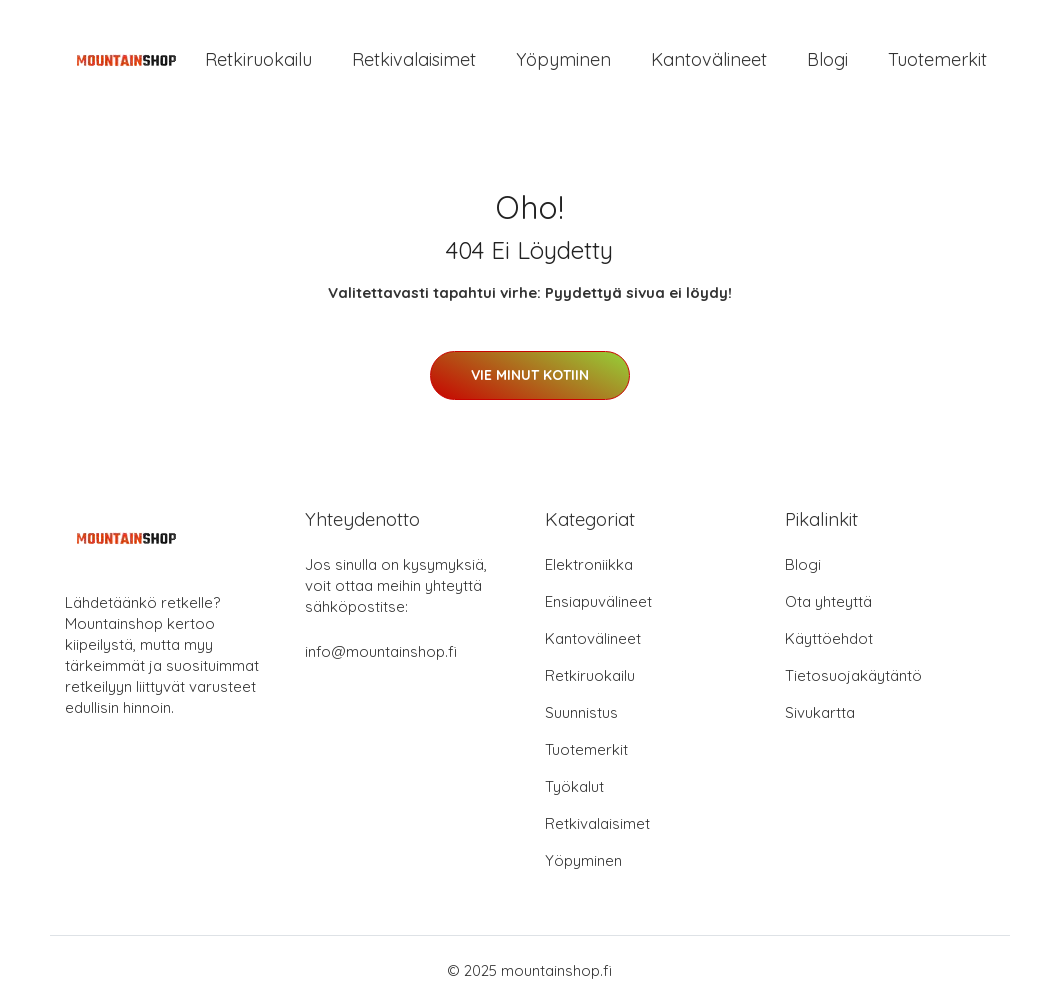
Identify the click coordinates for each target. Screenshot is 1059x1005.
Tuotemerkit (937, 59)
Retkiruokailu (258, 59)
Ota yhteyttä (828, 601)
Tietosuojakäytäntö (853, 675)
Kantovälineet (709, 59)
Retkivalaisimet (414, 59)
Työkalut (574, 786)
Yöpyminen (563, 59)
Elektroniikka (589, 564)
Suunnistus (581, 712)
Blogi (827, 59)
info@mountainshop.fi (381, 651)
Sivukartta (820, 712)
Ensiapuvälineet (598, 601)
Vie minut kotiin (530, 375)
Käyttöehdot (829, 638)
